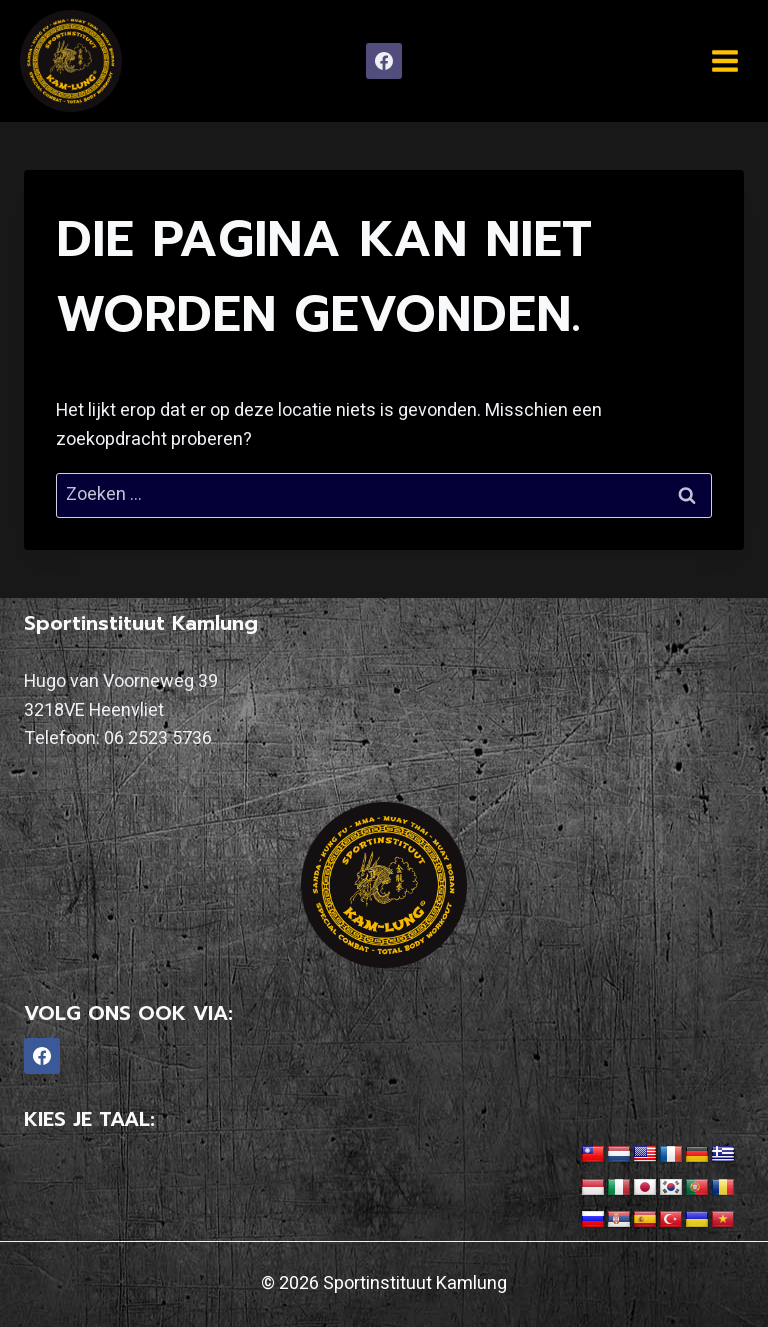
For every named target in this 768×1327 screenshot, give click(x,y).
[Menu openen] (724, 60)
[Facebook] (384, 61)
